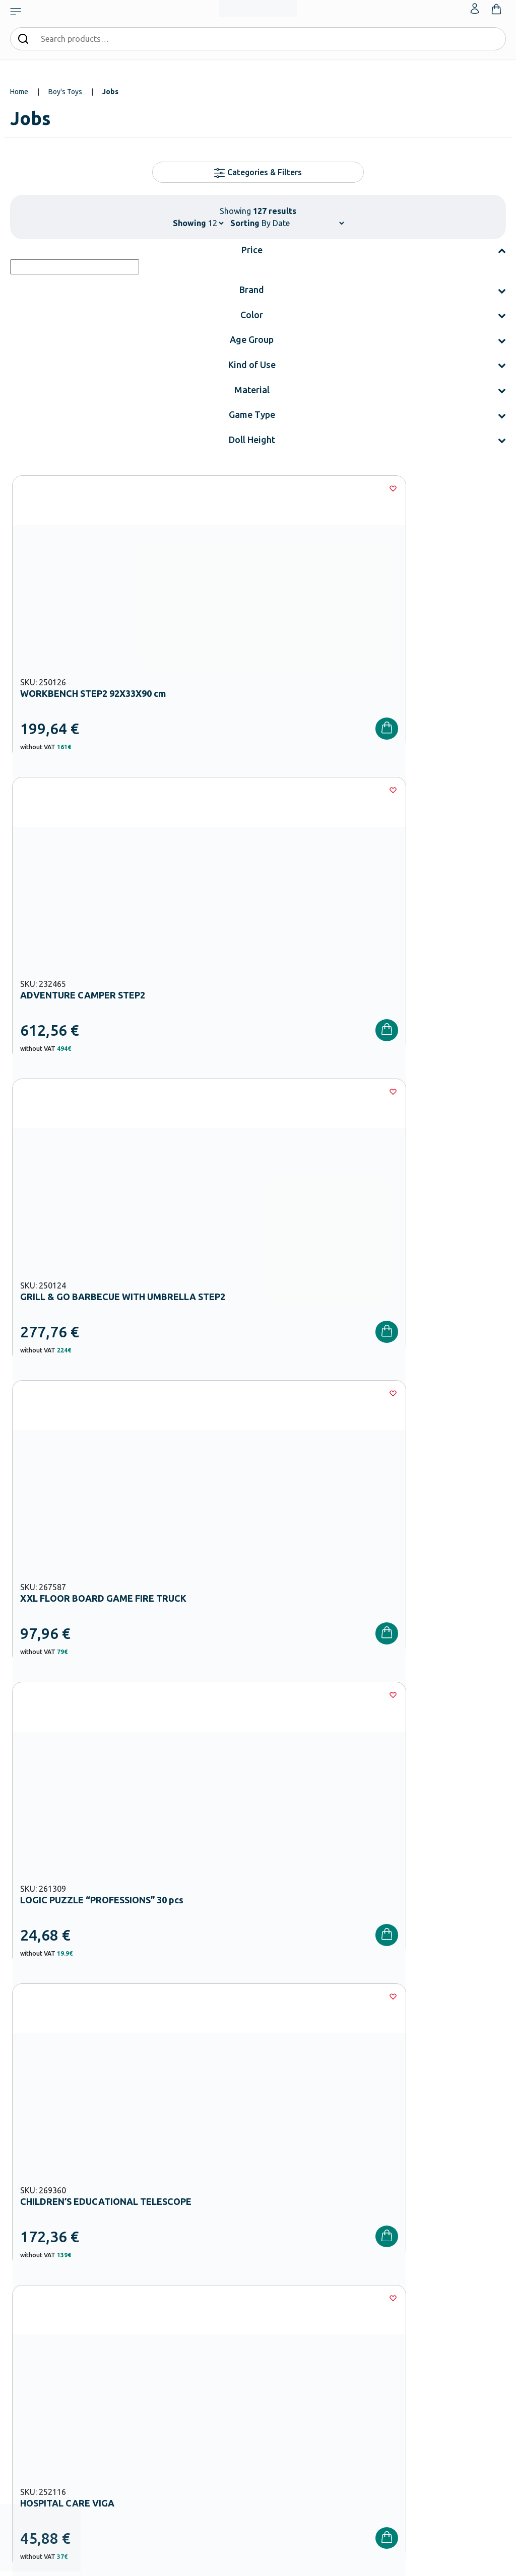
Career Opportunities (294, 2334)
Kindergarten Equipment (215, 2314)
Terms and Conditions (422, 2104)
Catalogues (279, 2302)
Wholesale (278, 2350)
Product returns (370, 2318)
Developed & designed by (258, 2563)
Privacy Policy (382, 2116)
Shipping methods (374, 2302)
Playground (196, 2378)
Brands (273, 2318)
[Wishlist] (154, 488)
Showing (189, 223)
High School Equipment (213, 2362)
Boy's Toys (65, 92)
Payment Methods (374, 2285)
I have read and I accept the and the (382, 2110)
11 (347, 1556)
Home (19, 92)
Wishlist (442, 2285)
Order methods (370, 2269)
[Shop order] (303, 223)
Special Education (205, 2426)
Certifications (282, 2285)
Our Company (283, 2269)
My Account (448, 2269)
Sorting (245, 223)
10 (317, 1556)
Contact (443, 2302)
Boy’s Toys (146, 1814)
